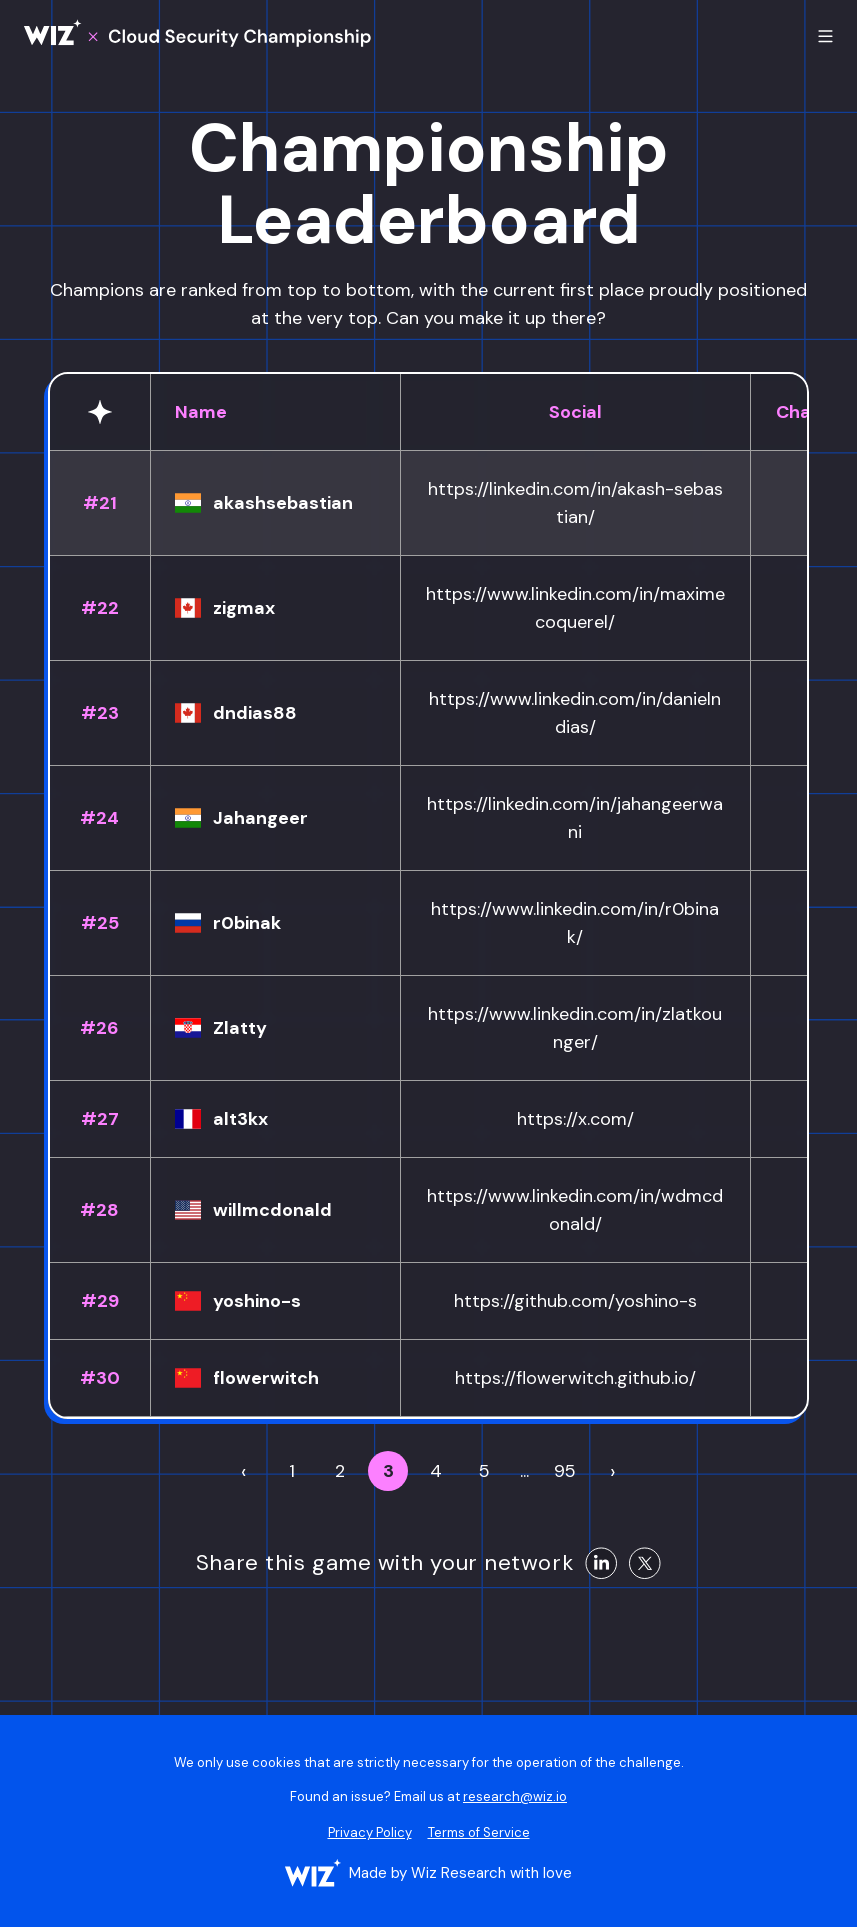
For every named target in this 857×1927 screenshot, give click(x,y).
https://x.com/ (575, 1119)
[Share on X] (645, 1563)
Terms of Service (479, 1832)
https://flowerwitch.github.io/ (575, 1378)
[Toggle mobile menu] (825, 36)
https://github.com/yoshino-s (575, 1301)
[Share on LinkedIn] (601, 1563)
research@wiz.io (515, 1796)
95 (565, 1471)
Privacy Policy (370, 1832)
